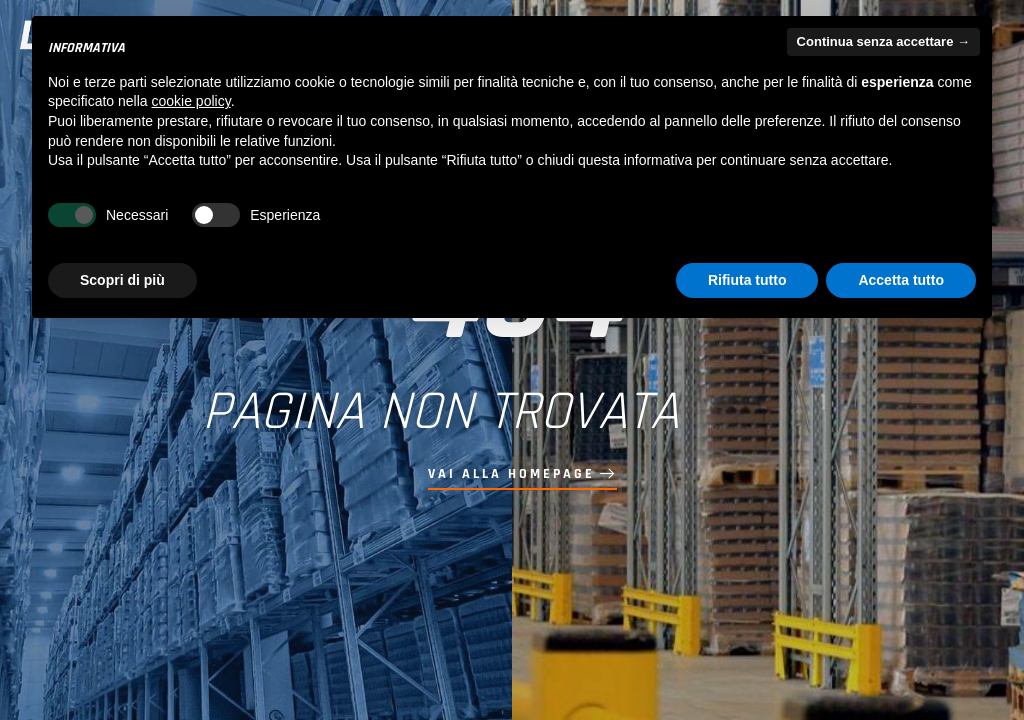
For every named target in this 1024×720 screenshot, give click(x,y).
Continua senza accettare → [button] (883, 41)
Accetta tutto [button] (901, 280)
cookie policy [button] (191, 101)
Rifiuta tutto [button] (747, 280)
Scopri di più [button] (122, 280)
